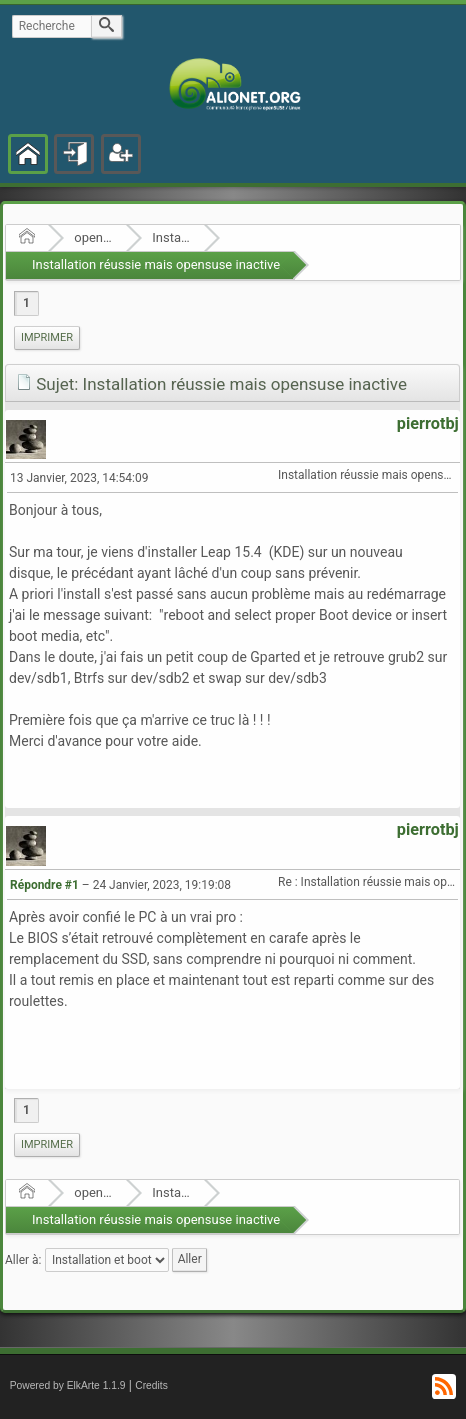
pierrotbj (428, 423)
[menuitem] (47, 338)
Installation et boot (171, 237)
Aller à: (23, 1260)
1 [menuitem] (26, 303)
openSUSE (93, 237)
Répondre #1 (44, 885)
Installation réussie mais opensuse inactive (156, 264)
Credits (151, 1385)
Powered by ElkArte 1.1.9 (68, 1385)
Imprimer (47, 337)
